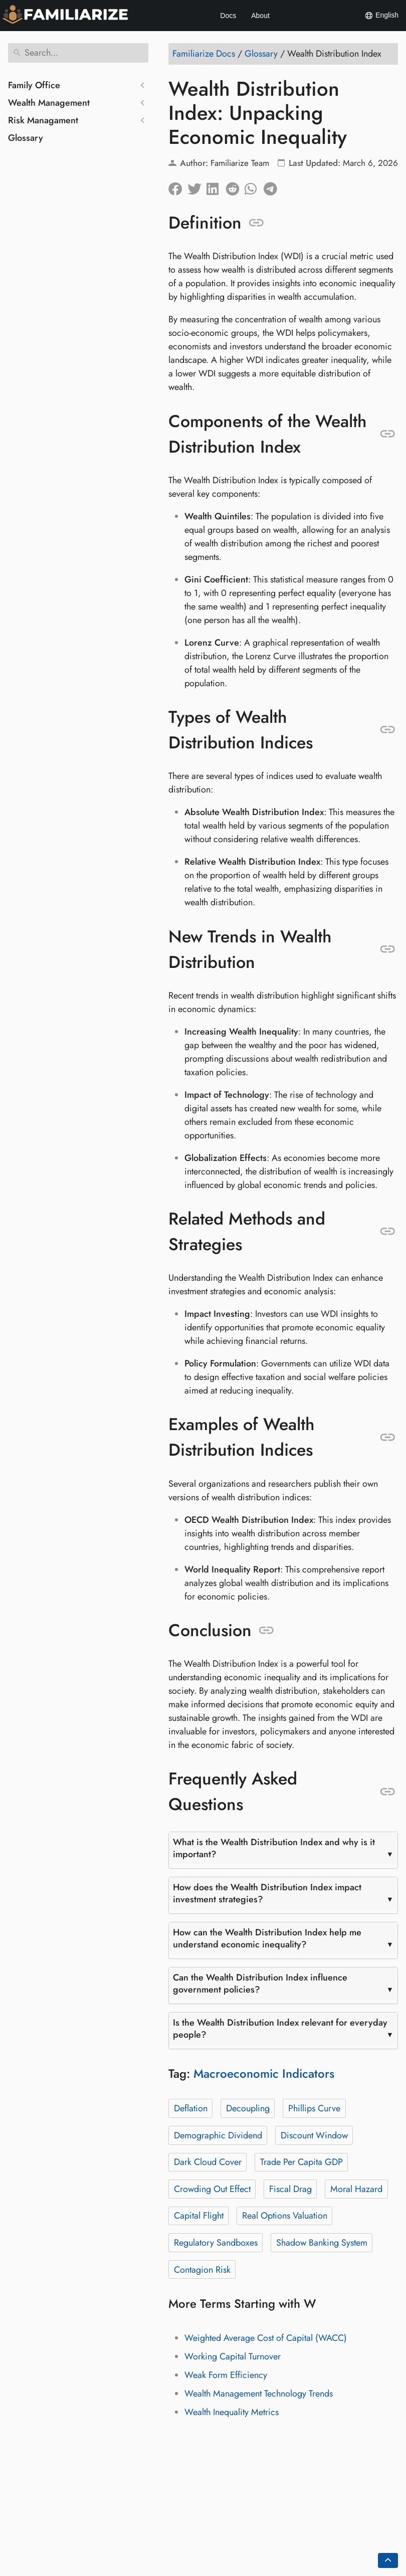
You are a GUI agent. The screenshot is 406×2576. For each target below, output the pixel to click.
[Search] (78, 53)
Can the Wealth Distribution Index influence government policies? (260, 1983)
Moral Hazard (356, 2189)
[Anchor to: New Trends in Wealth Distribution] (387, 949)
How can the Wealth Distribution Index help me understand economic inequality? (267, 1938)
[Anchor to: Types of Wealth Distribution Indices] (387, 730)
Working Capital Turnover (232, 2356)
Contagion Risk (202, 2269)
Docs (228, 16)
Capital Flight (199, 2215)
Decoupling (248, 2108)
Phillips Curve (314, 2108)
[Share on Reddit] (235, 186)
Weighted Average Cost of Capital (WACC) (265, 2337)
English (381, 15)
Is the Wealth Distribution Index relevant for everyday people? (280, 2028)
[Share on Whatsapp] (254, 186)
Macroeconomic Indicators (263, 2073)
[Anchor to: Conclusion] (266, 1631)
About (260, 16)
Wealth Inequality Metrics (231, 2412)
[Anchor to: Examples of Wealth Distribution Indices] (387, 1438)
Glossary (25, 137)
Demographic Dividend (218, 2135)
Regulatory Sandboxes (216, 2242)
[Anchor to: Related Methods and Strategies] (387, 1232)
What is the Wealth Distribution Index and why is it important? (274, 1848)
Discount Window (314, 2135)
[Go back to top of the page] (388, 2560)
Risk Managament (43, 120)
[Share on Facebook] (177, 186)
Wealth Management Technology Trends (258, 2393)
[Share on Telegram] (273, 186)
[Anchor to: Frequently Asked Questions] (387, 1792)
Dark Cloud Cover (208, 2161)
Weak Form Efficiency (225, 2375)
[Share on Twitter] (197, 186)
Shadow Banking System (321, 2242)
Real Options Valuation (284, 2215)
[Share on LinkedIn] (216, 186)
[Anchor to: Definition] (256, 223)
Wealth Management (49, 102)
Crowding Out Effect (212, 2189)
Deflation (191, 2108)
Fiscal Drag (290, 2189)
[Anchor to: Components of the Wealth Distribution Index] (387, 434)
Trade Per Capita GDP (301, 2161)
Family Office (34, 85)
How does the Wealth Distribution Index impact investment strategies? (267, 1893)
